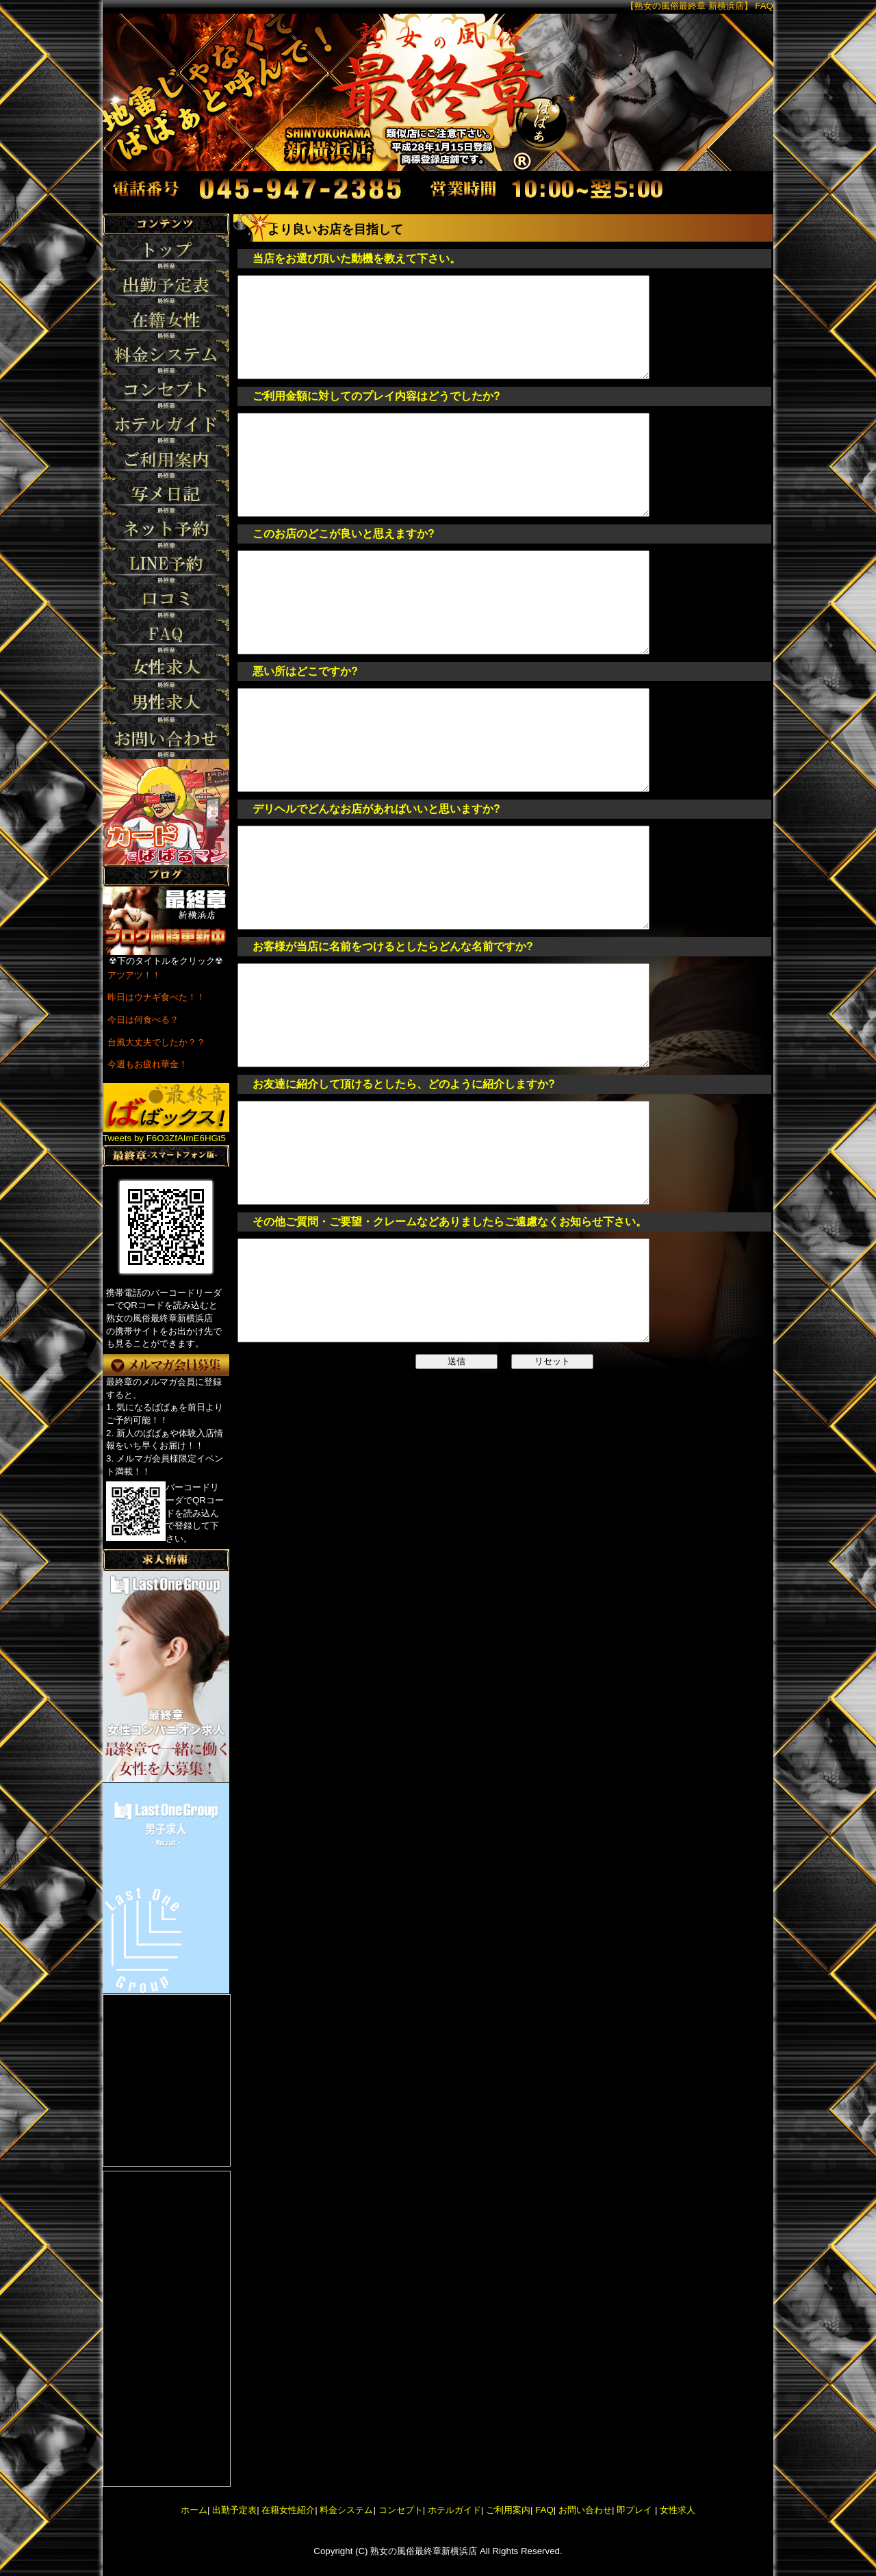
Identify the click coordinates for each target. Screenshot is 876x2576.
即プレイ (634, 2510)
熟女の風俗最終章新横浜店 (423, 2551)
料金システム (346, 2510)
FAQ (544, 2510)
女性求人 (676, 2510)
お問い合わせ (585, 2510)
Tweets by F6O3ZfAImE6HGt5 (164, 1138)
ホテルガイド (454, 2510)
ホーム (194, 2510)
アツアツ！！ (134, 975)
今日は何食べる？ (143, 1020)
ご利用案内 (508, 2510)
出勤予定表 (234, 2510)
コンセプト (400, 2510)
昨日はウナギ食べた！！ (156, 997)
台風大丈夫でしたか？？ (156, 1042)
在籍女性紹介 (288, 2510)
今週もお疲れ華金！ (147, 1064)
